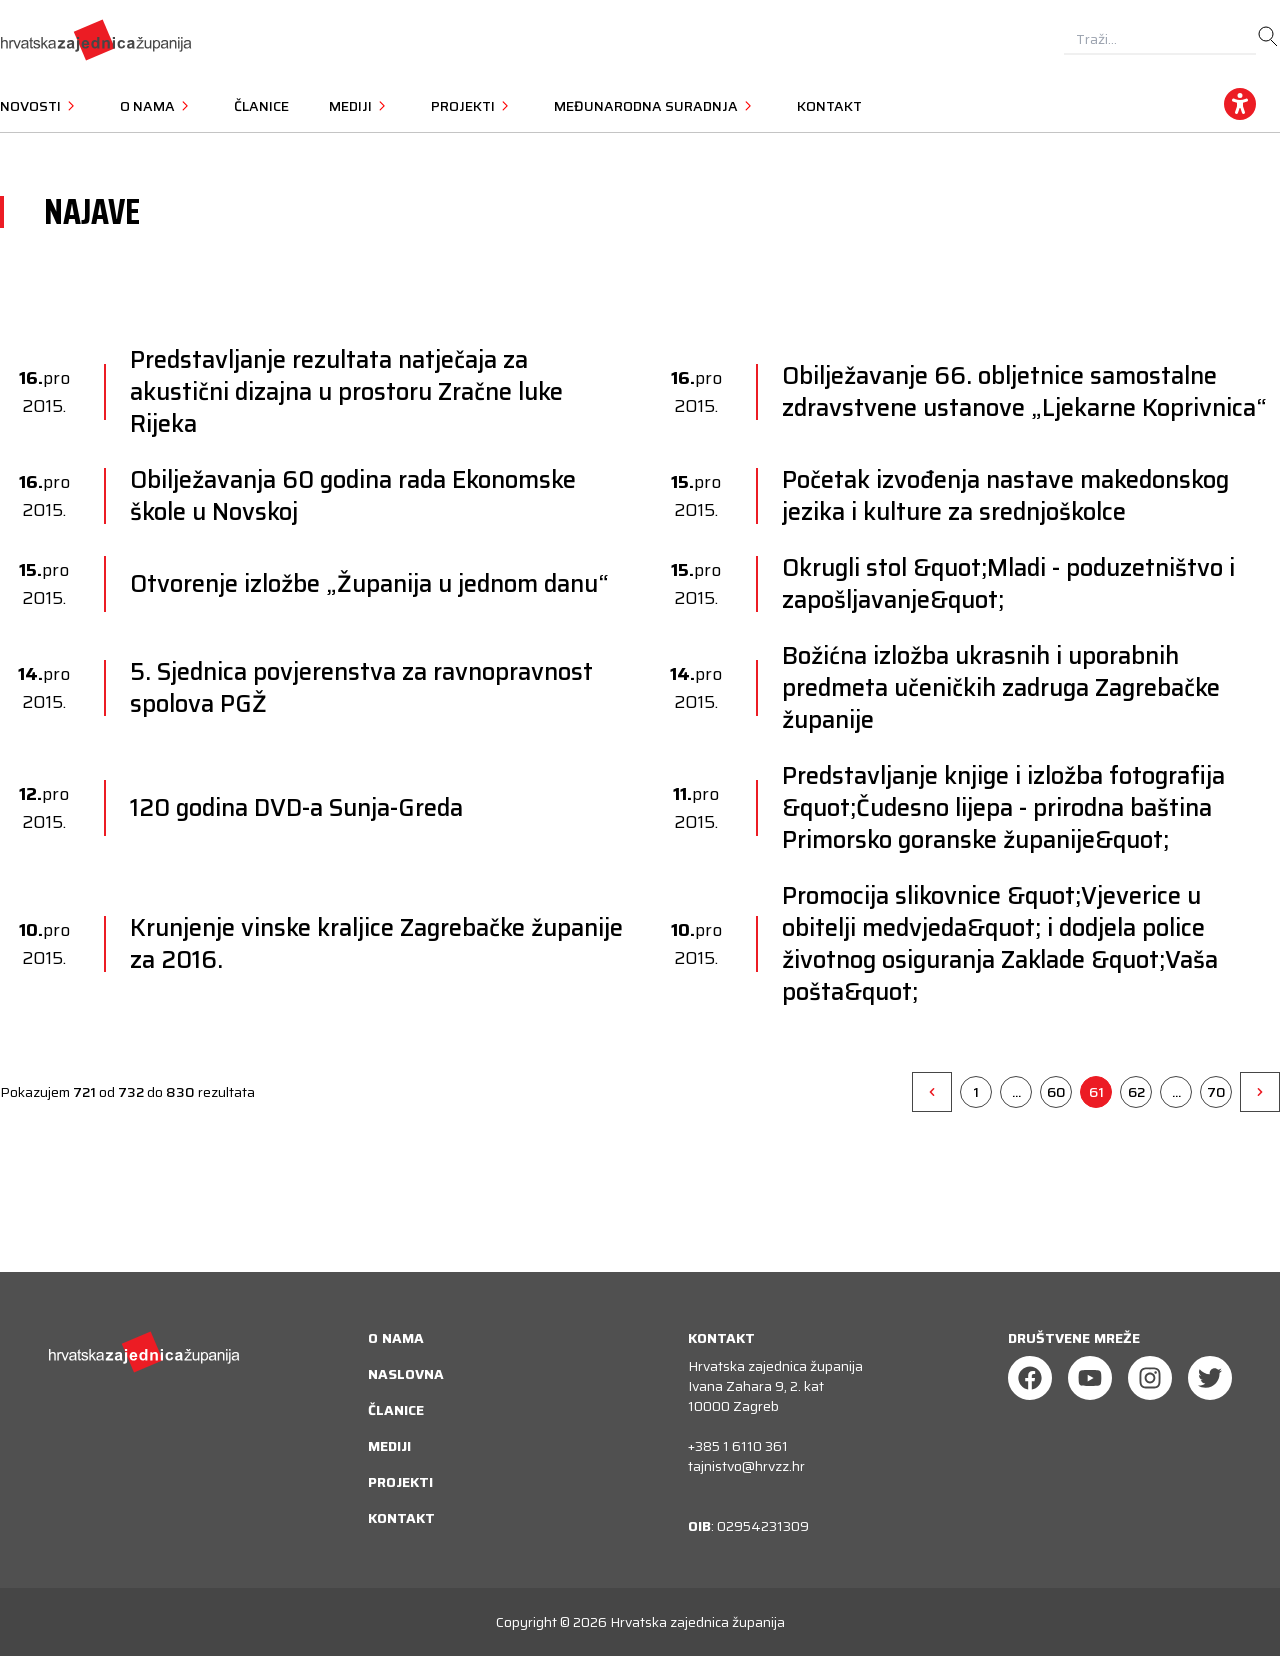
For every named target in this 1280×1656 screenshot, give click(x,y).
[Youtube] (1090, 1378)
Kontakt (829, 106)
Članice (261, 106)
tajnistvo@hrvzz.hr (746, 1466)
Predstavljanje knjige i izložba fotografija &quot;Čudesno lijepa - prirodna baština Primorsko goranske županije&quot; (1003, 808)
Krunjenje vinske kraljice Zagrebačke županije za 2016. (376, 944)
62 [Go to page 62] (1136, 1092)
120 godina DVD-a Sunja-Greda (296, 808)
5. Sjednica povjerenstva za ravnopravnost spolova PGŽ (361, 688)
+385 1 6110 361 (738, 1446)
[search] (1268, 37)
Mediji (389, 1446)
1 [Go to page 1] (976, 1092)
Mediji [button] (360, 106)
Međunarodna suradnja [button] (655, 106)
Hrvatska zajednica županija (697, 1622)
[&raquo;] (1260, 1092)
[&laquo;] (932, 1092)
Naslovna (406, 1374)
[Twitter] (1210, 1378)
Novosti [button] (40, 106)
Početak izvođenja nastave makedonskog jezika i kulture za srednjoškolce (1005, 496)
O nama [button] (157, 106)
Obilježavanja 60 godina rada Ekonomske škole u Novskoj (353, 496)
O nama (396, 1338)
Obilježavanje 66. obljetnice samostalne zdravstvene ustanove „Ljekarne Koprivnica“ (1024, 392)
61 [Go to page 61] (1096, 1092)
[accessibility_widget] (1240, 104)
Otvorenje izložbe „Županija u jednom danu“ (369, 584)
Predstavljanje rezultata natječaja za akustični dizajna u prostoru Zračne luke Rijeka (346, 392)
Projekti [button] (472, 106)
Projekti (400, 1482)
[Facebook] (1030, 1378)
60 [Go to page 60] (1056, 1092)
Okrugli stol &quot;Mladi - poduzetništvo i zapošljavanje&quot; (1008, 584)
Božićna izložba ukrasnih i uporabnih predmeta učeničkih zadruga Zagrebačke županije (1001, 688)
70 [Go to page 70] (1216, 1092)
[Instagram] (1150, 1378)
